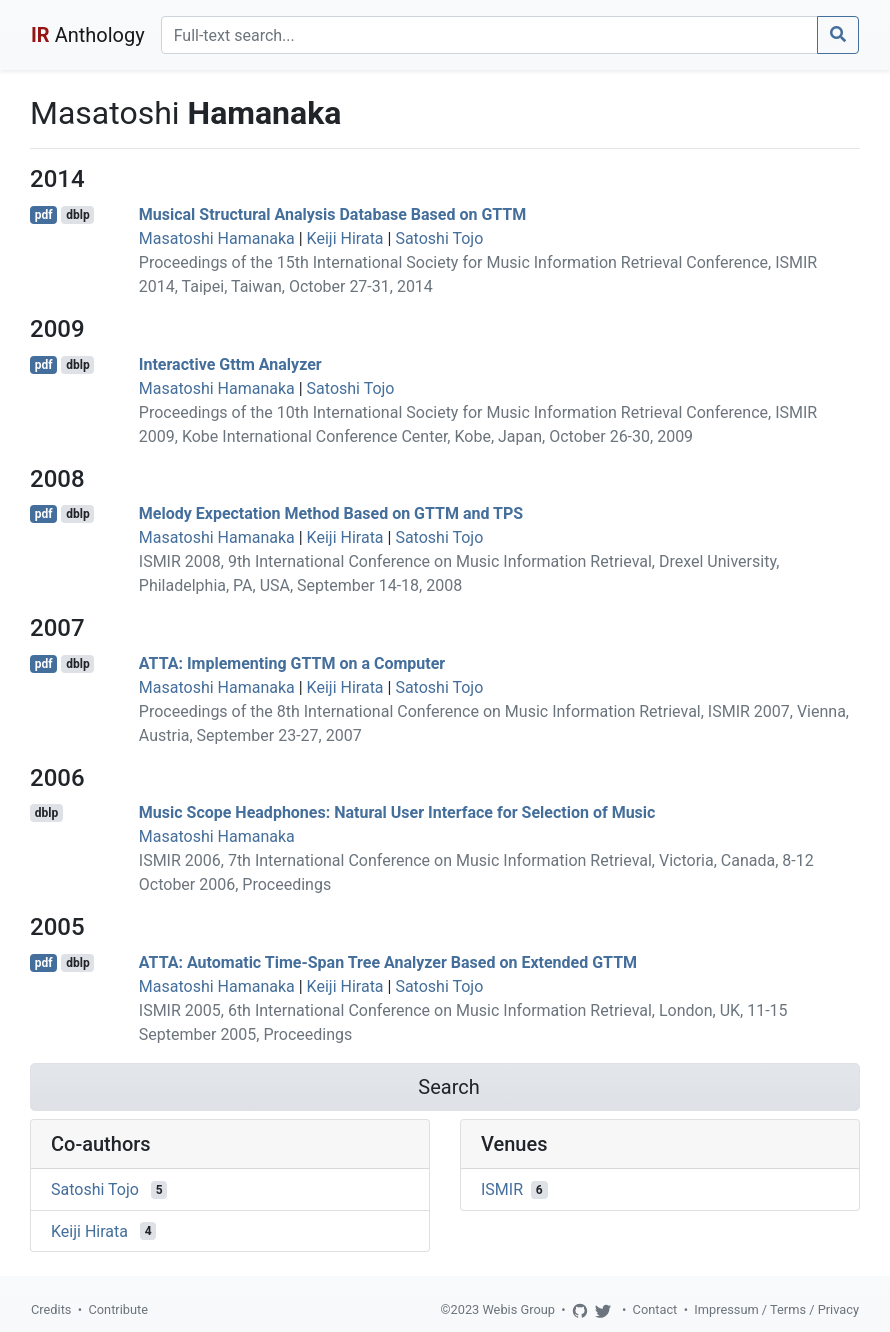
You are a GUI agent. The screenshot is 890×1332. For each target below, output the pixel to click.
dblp (77, 215)
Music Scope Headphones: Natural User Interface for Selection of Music (397, 812)
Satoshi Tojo (439, 238)
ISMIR (502, 1189)
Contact (655, 1309)
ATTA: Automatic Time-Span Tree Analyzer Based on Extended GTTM (388, 962)
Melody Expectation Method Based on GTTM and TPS (331, 513)
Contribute (118, 1309)
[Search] (489, 35)
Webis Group (518, 1309)
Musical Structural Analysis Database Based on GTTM (332, 214)
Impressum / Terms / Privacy (776, 1309)
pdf (44, 215)
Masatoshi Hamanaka (217, 238)
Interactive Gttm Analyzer (230, 364)
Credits (51, 1309)
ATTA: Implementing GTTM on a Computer (292, 663)
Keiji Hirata (345, 238)
